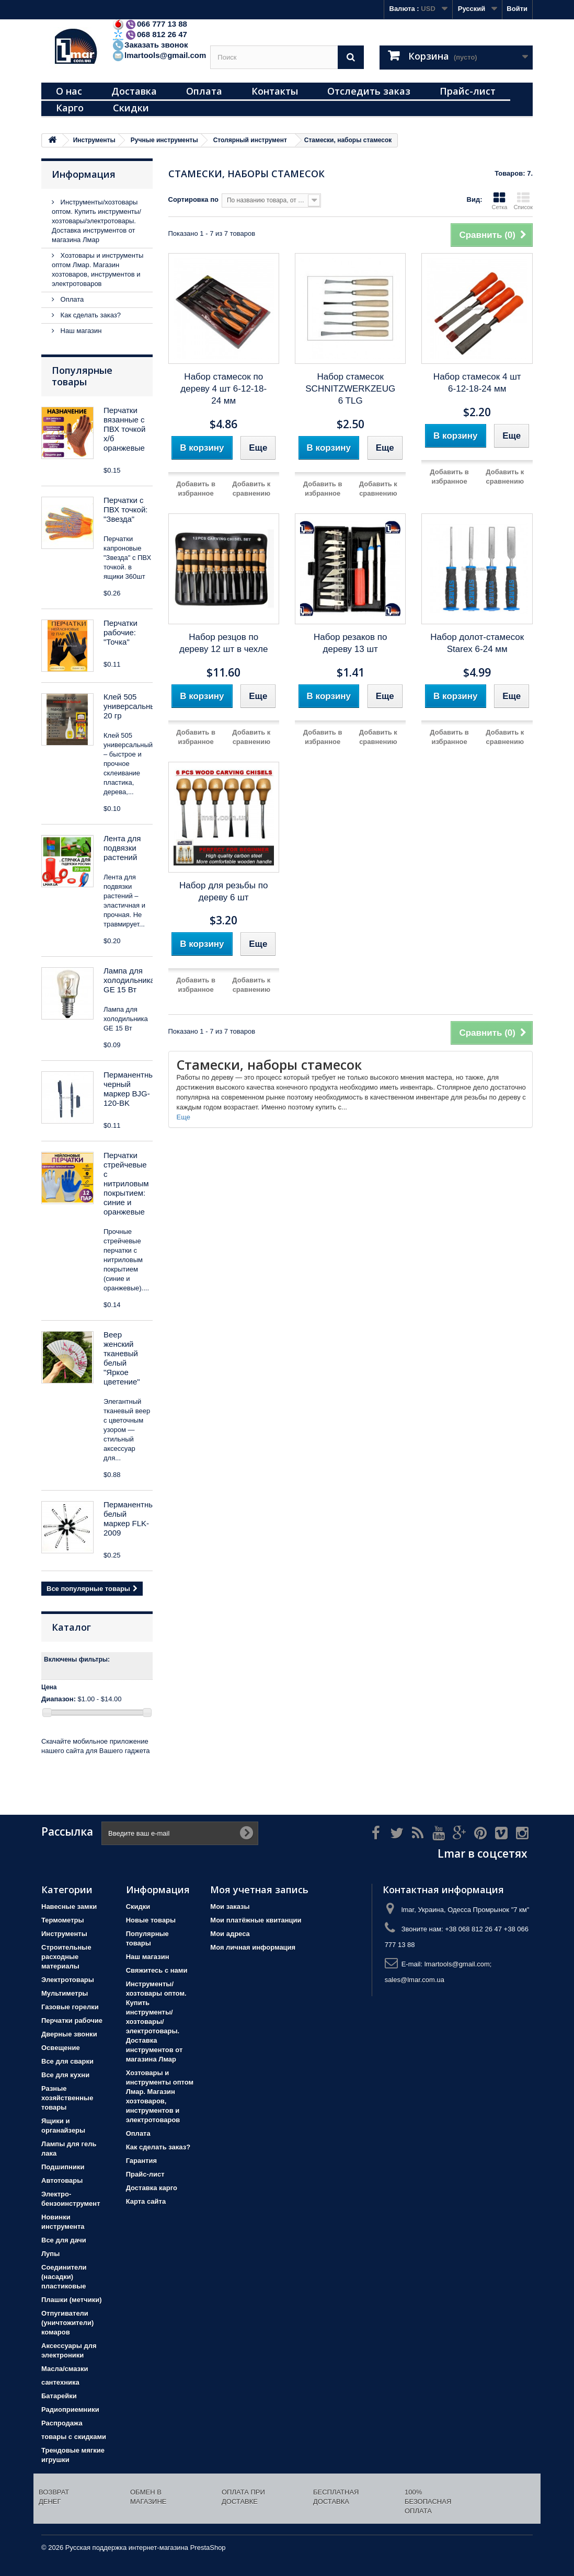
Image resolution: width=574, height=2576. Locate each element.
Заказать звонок (150, 44)
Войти (517, 9)
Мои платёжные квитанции (255, 1920)
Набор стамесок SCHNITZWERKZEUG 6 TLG (350, 389)
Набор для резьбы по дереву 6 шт (223, 891)
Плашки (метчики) (71, 2300)
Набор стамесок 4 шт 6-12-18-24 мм (477, 383)
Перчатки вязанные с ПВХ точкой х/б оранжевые (124, 429)
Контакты (274, 91)
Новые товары (151, 1920)
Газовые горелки (70, 2007)
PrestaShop (208, 2547)
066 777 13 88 (149, 23)
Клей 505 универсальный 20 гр (132, 706)
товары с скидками (73, 2437)
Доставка (134, 91)
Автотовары (62, 2180)
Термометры (62, 1920)
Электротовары (67, 1980)
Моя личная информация (252, 1947)
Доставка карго (151, 2188)
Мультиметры (64, 1993)
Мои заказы (229, 1906)
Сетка (499, 200)
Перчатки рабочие (71, 2020)
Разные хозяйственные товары (67, 2098)
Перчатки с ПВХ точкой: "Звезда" (125, 509)
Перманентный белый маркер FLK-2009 (131, 1518)
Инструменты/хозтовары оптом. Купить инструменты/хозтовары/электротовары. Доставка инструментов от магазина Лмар (96, 221)
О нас (69, 91)
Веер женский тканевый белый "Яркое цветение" (122, 1358)
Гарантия (141, 2161)
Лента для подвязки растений (122, 848)
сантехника (60, 2382)
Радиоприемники (70, 2409)
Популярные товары (82, 376)
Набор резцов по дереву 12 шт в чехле (223, 643)
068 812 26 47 (149, 34)
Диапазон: (58, 1699)
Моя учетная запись (259, 1889)
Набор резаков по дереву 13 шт (350, 643)
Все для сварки (67, 2061)
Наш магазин (80, 331)
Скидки (131, 107)
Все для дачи (63, 2240)
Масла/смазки (64, 2369)
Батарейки (59, 2396)
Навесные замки (69, 1906)
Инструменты (64, 1934)
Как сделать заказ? (90, 315)
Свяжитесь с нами (157, 1970)
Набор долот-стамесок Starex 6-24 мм (477, 643)
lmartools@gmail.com (159, 55)
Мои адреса (229, 1934)
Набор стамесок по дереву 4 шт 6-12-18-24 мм (223, 389)
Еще (183, 1117)
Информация (84, 174)
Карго (70, 107)
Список (523, 200)
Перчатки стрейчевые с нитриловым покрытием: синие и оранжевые (126, 1183)
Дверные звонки (69, 2034)
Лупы (50, 2254)
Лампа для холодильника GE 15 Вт (129, 980)
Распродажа (62, 2423)
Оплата (204, 91)
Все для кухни (65, 2075)
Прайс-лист (468, 91)
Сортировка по (193, 199)
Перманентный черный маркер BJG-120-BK (131, 1088)
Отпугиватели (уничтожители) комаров (67, 2322)
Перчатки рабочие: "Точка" (120, 632)
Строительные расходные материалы (66, 1956)
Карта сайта (146, 2201)
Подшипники (62, 2167)
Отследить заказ (368, 91)
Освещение (60, 2048)
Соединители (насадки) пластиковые (64, 2276)
